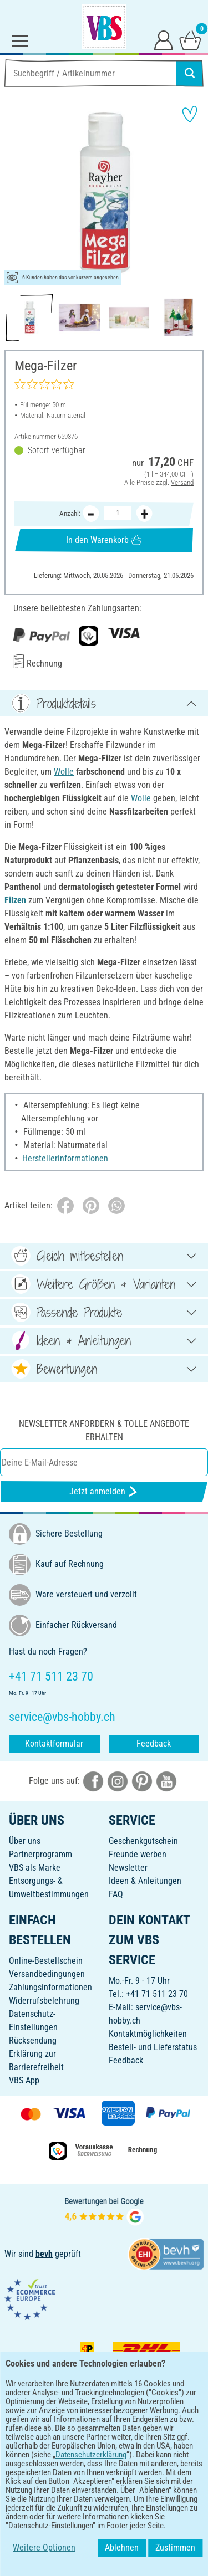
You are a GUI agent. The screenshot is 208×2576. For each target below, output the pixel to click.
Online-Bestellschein (46, 1960)
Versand (182, 482)
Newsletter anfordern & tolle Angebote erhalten (104, 1430)
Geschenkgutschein (143, 1841)
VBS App (24, 2080)
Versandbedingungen (47, 1974)
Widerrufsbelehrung (44, 2000)
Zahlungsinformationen (50, 1987)
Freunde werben (137, 1854)
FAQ (116, 1894)
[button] (16, 193)
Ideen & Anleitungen (145, 1881)
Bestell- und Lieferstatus (153, 2047)
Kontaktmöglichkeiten (148, 2034)
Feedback (153, 1743)
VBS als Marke (34, 1867)
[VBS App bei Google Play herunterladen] (67, 2466)
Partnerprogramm (40, 1854)
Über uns (24, 1841)
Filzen (15, 900)
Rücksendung (33, 2040)
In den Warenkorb (103, 540)
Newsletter (128, 1867)
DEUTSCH (103, 2502)
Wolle (64, 771)
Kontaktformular (54, 1743)
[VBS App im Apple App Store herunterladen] (142, 2466)
